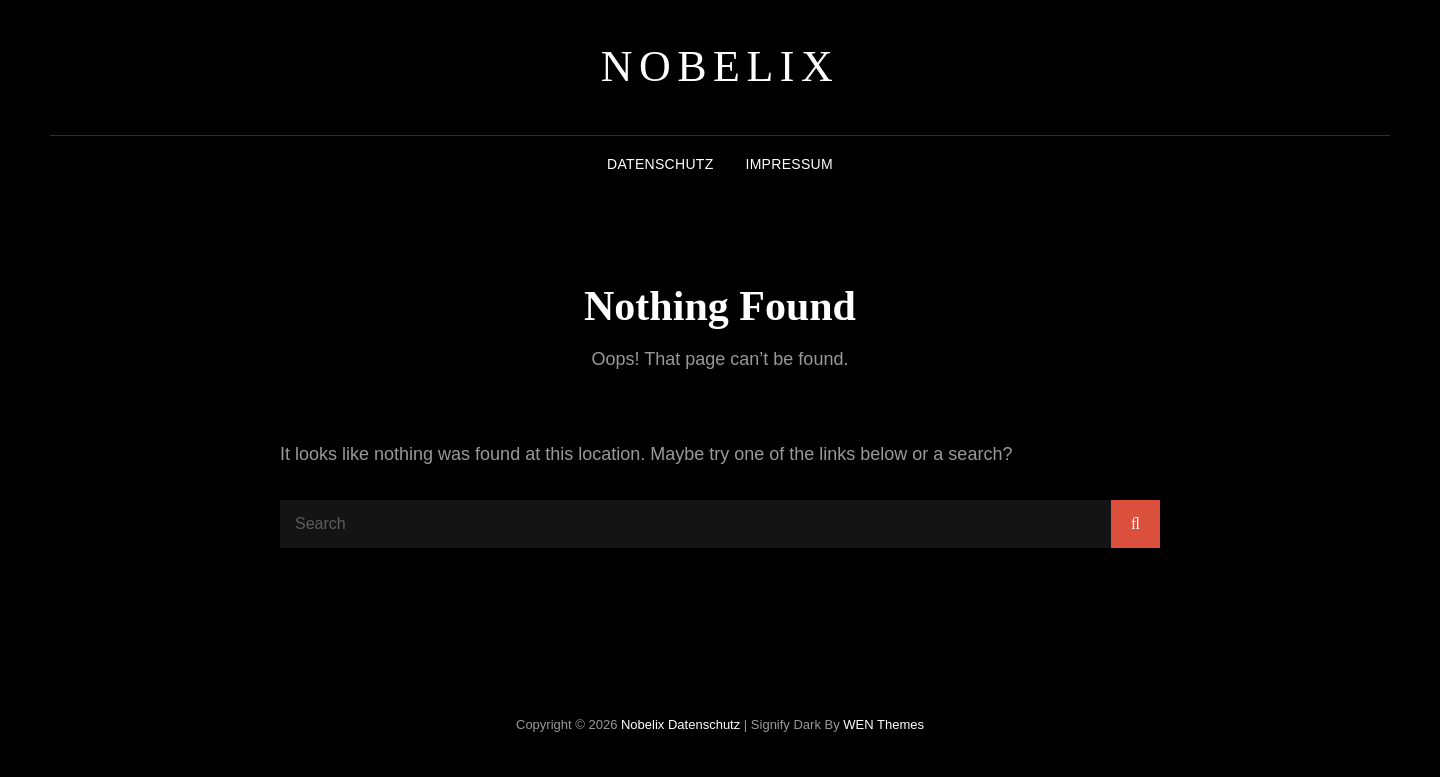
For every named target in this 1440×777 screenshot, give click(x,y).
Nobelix (720, 66)
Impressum (788, 164)
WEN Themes (883, 724)
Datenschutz (660, 164)
